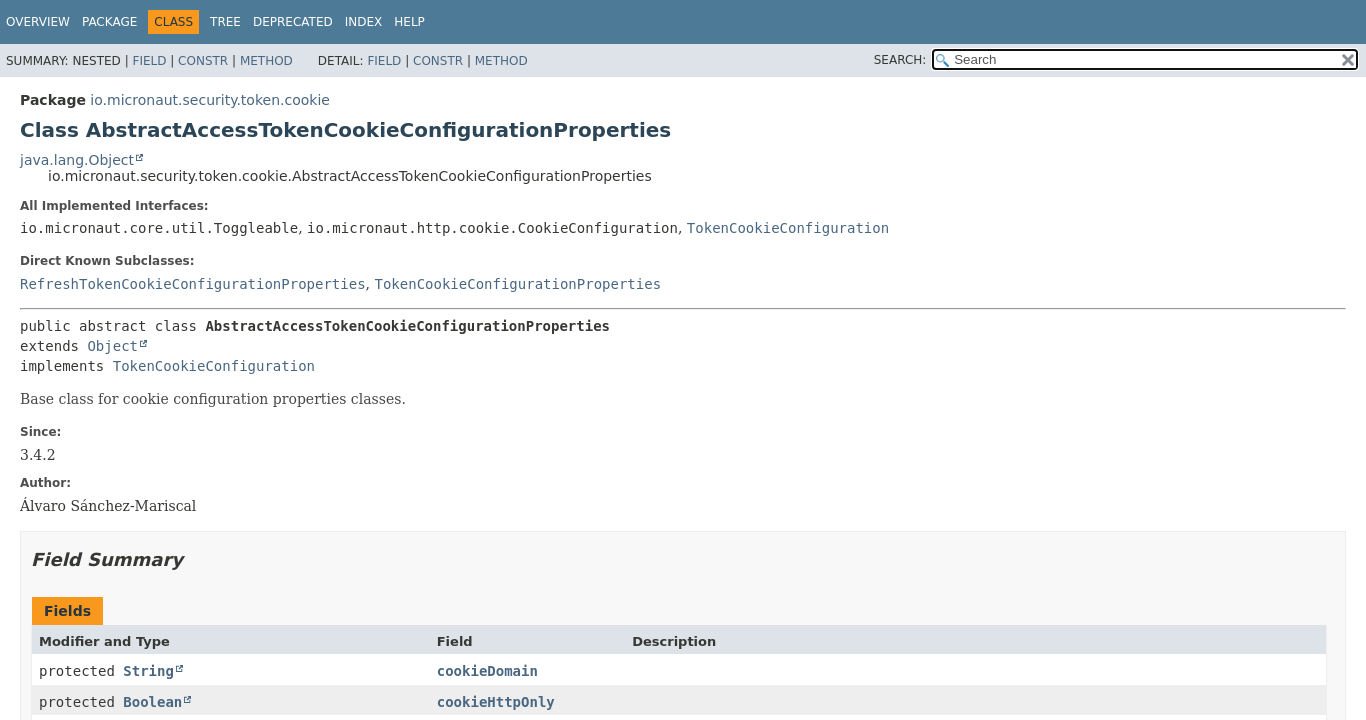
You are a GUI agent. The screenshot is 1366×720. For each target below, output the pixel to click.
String (148, 671)
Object (112, 346)
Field (149, 61)
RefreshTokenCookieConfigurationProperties (193, 284)
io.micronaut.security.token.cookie (210, 100)
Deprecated (293, 22)
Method (266, 61)
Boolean (152, 702)
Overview (38, 22)
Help (409, 22)
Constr (203, 61)
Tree (225, 22)
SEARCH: (900, 60)
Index (364, 22)
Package (109, 22)
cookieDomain (487, 671)
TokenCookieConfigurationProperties (517, 284)
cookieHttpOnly (496, 702)
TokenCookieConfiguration (788, 228)
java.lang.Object (77, 160)
